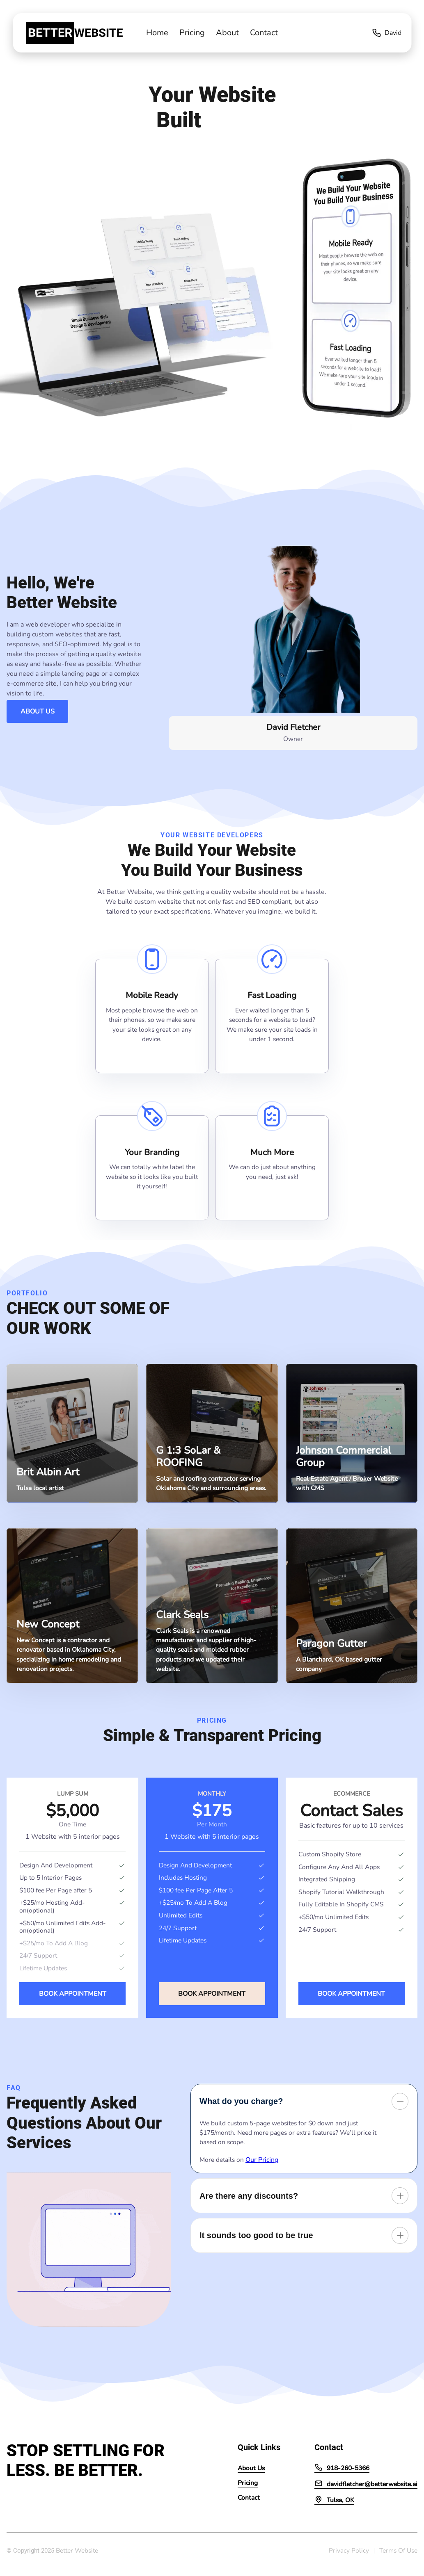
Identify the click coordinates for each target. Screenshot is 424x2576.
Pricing (192, 32)
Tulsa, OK (334, 2499)
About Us (38, 711)
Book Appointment (72, 1993)
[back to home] (57, 32)
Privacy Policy (349, 2550)
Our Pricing (261, 2159)
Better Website (77, 2550)
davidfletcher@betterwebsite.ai (365, 2483)
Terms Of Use (398, 2550)
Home (157, 32)
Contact (264, 32)
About (227, 32)
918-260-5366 (341, 2467)
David (386, 33)
